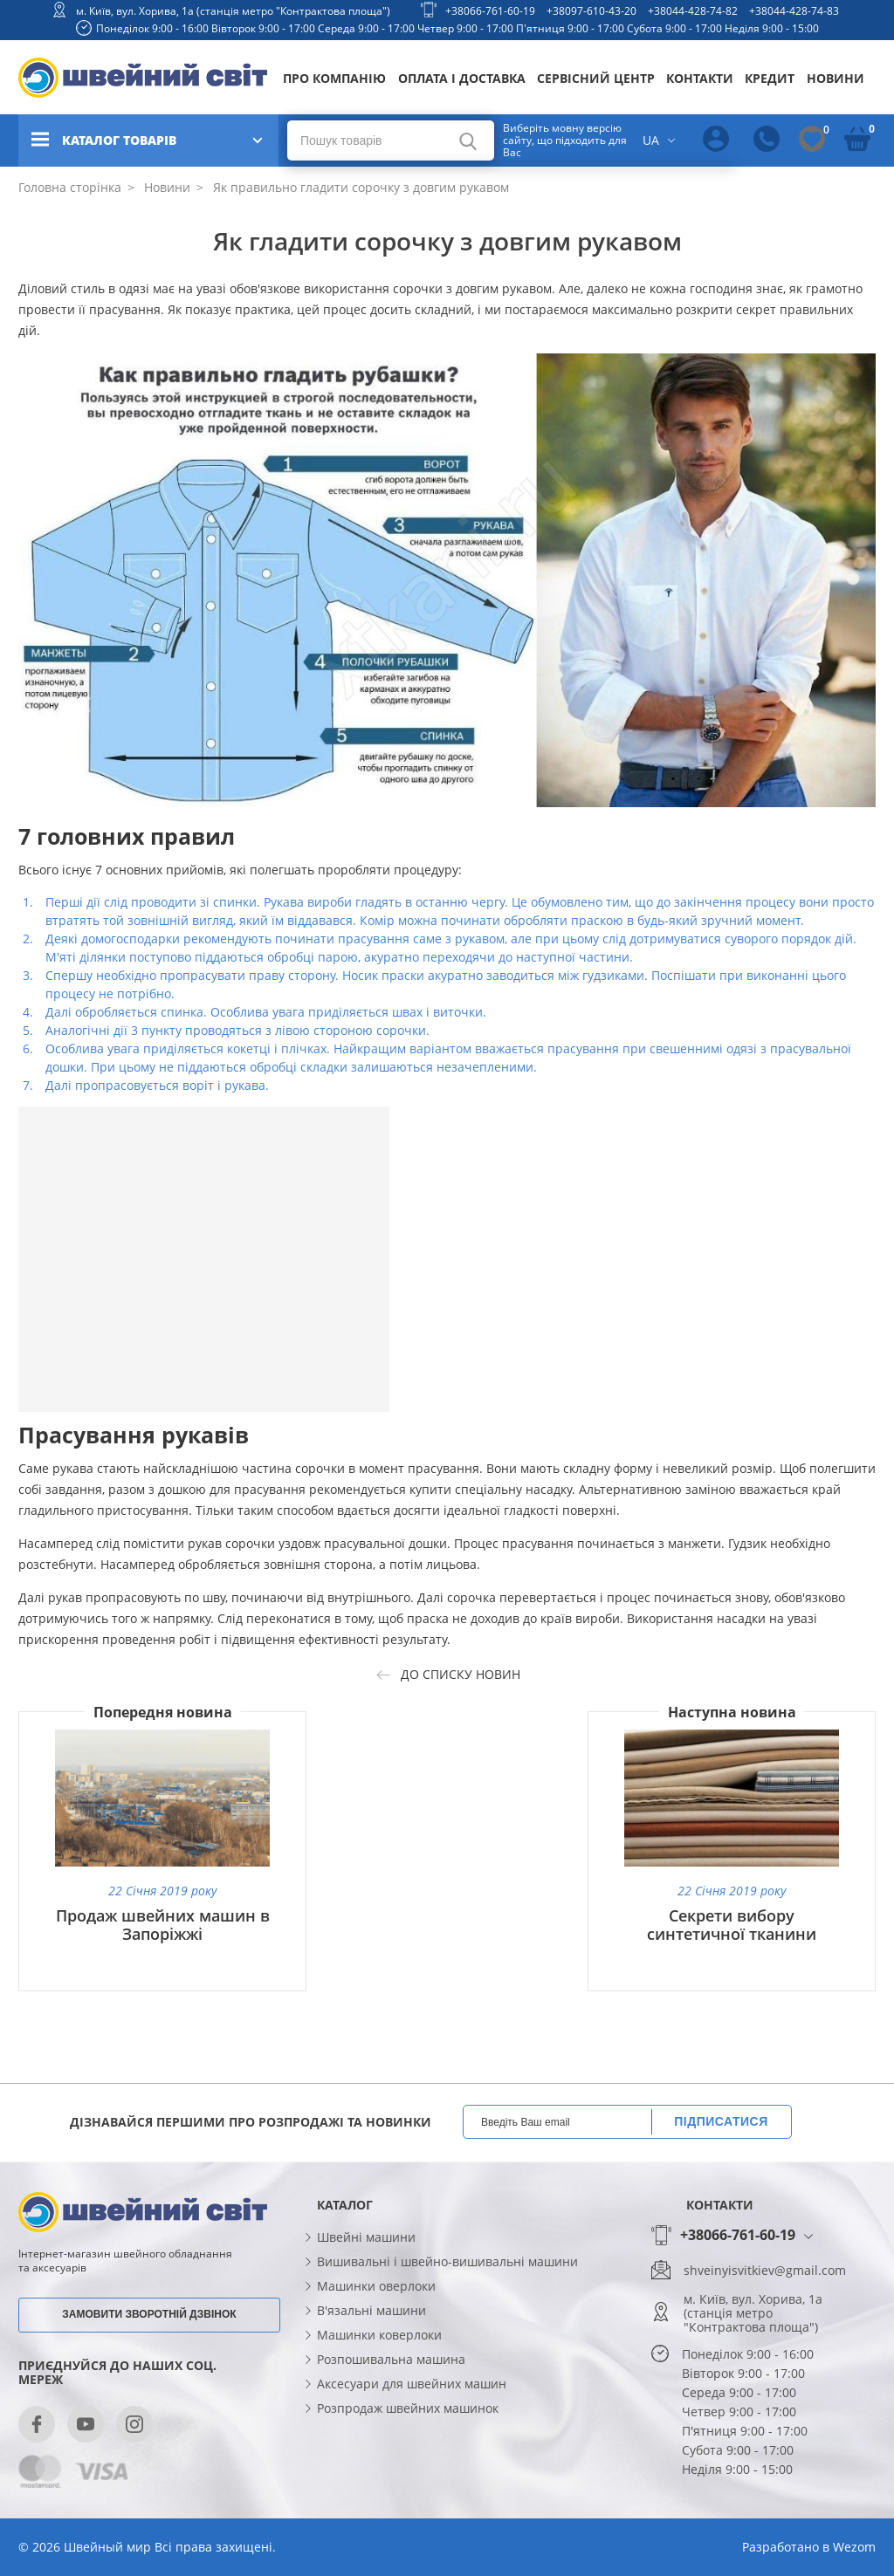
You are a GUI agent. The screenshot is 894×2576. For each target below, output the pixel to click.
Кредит (769, 78)
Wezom (854, 2546)
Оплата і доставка (462, 78)
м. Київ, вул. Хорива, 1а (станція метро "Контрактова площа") (233, 10)
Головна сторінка (69, 187)
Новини (835, 78)
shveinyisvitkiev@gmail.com (765, 2271)
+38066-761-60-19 (490, 10)
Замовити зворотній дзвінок (149, 2314)
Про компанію (334, 78)
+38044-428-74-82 (693, 10)
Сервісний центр (596, 78)
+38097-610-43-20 (591, 10)
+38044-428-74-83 (794, 10)
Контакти (699, 78)
